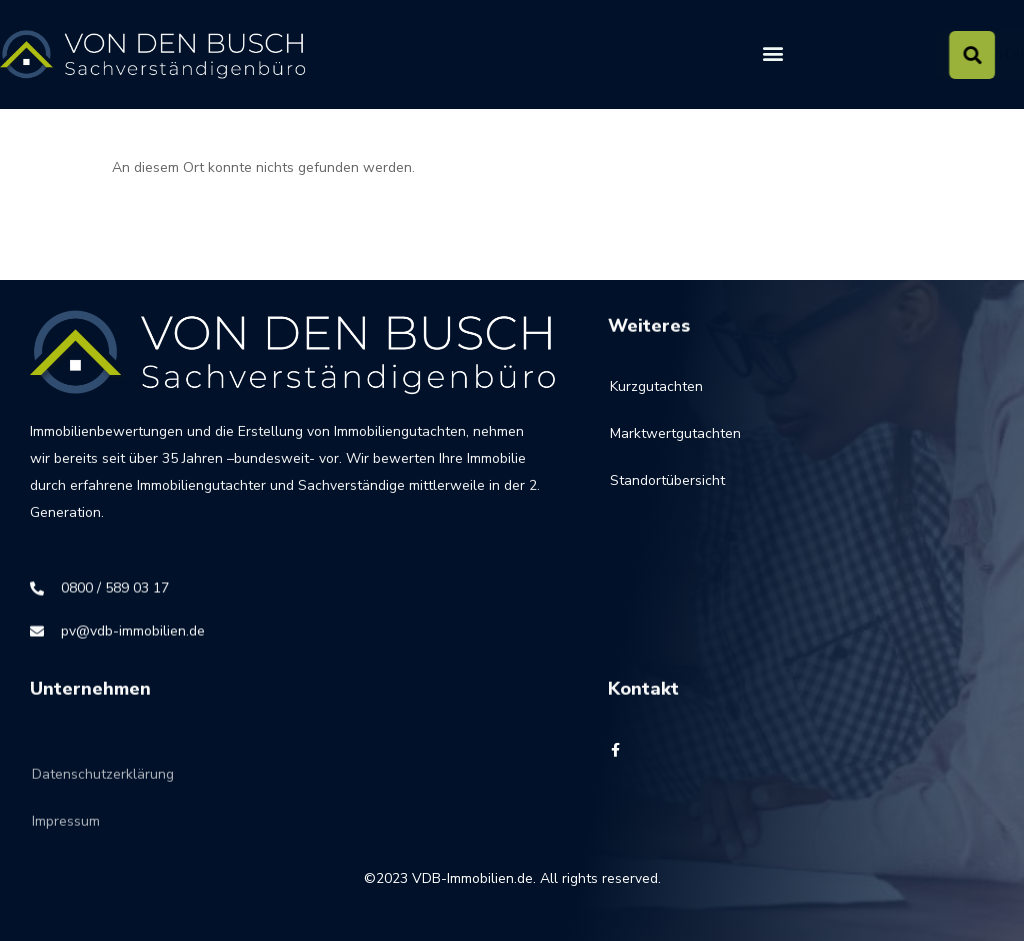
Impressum (66, 848)
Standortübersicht (667, 489)
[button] (772, 53)
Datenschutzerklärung (103, 801)
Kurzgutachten (656, 395)
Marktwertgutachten (675, 442)
